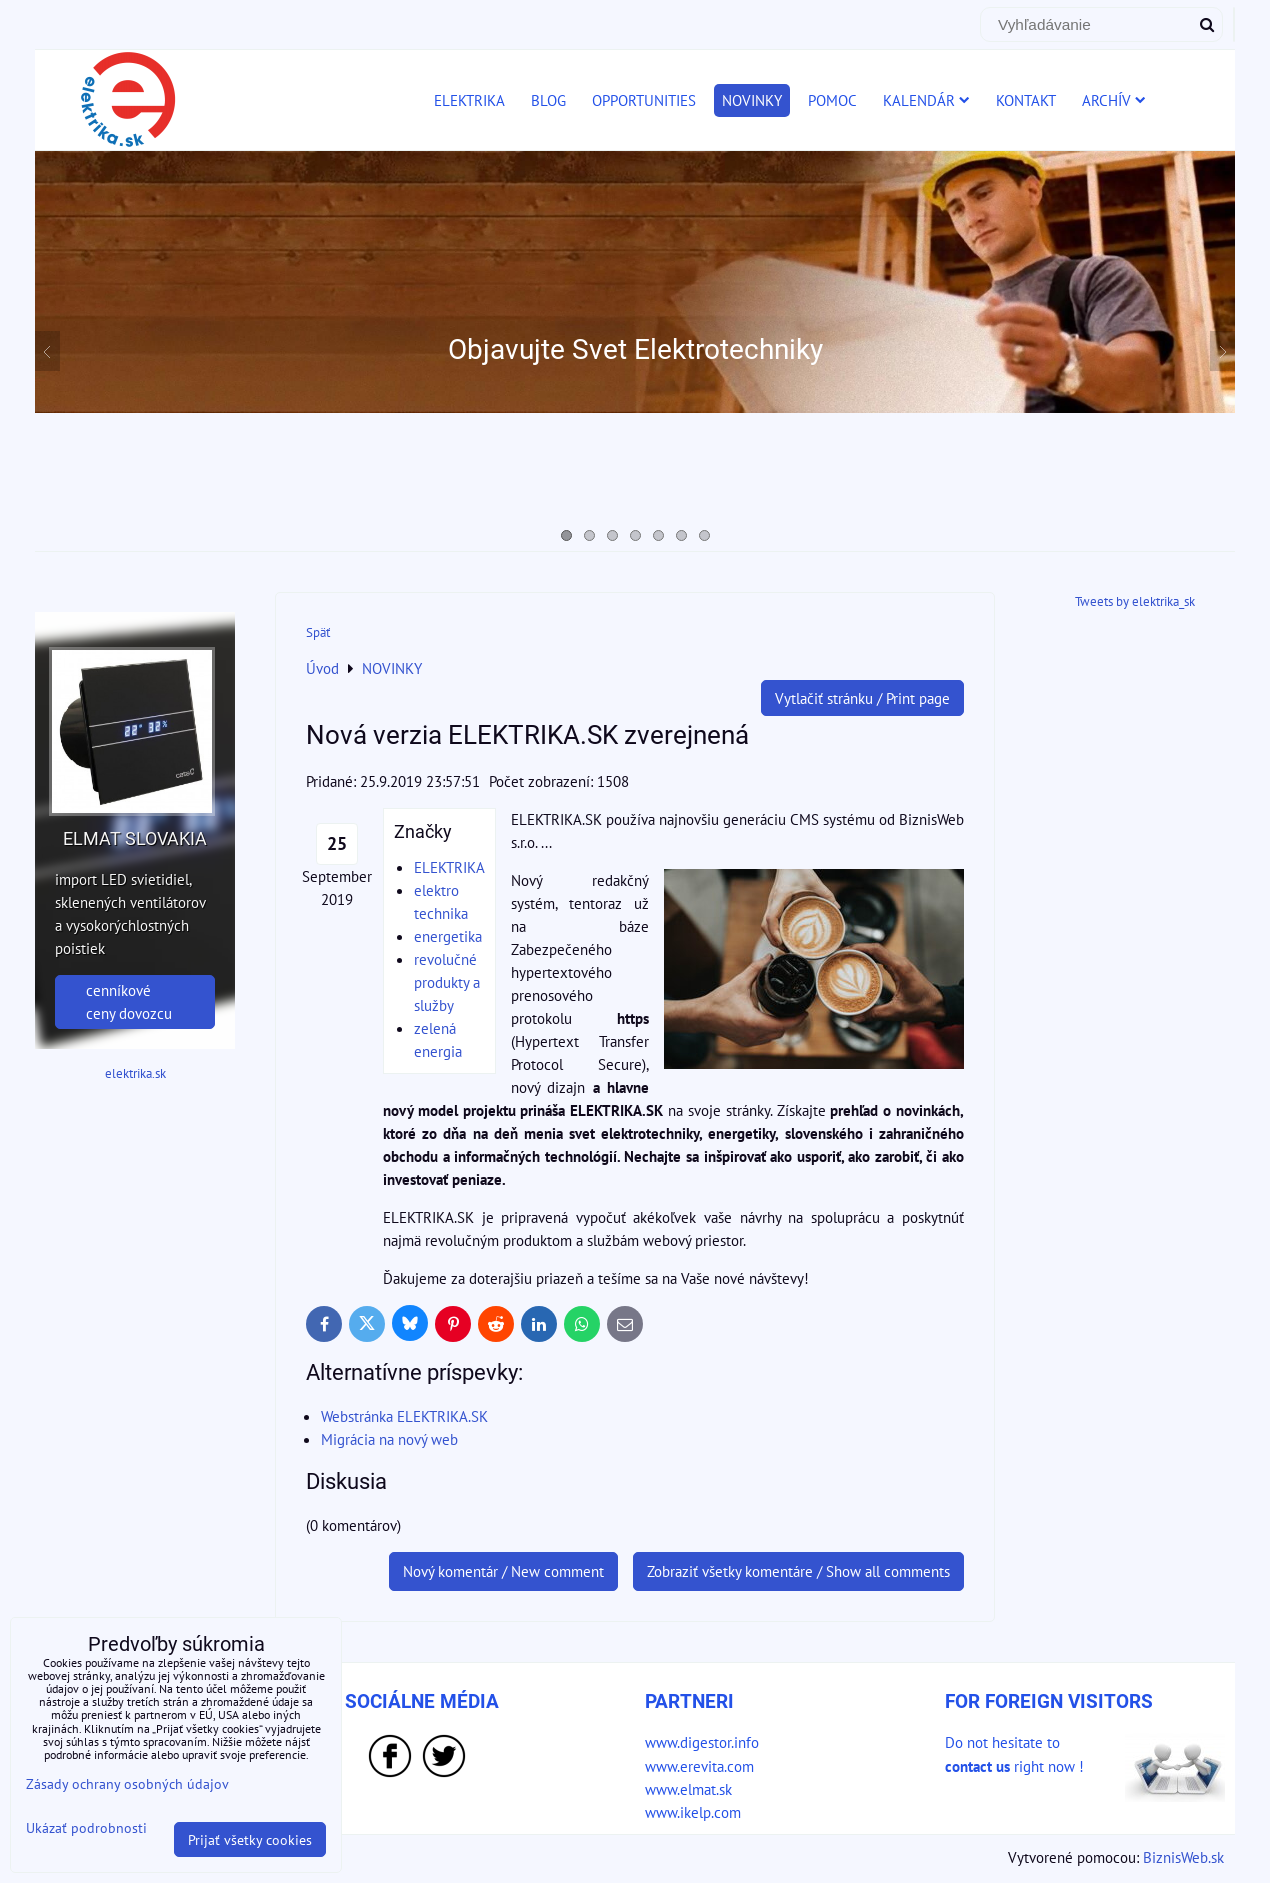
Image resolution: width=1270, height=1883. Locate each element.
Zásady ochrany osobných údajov (127, 1783)
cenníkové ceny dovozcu (129, 1001)
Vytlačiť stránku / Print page (862, 698)
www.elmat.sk (688, 1789)
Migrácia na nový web (389, 1439)
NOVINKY (752, 100)
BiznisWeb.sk (1183, 1857)
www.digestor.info (702, 1742)
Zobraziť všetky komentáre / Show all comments (798, 1571)
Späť (318, 632)
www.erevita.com (699, 1766)
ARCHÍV (1114, 100)
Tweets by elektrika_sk (1135, 601)
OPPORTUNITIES (644, 100)
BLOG (548, 100)
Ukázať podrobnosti (86, 1828)
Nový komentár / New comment (503, 1571)
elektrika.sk (135, 1073)
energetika (448, 936)
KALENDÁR (926, 100)
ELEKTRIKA (469, 100)
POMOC (832, 100)
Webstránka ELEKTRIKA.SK (404, 1416)
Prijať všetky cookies (250, 1839)
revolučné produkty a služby (447, 982)
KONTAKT (1026, 100)
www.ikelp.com (693, 1812)
